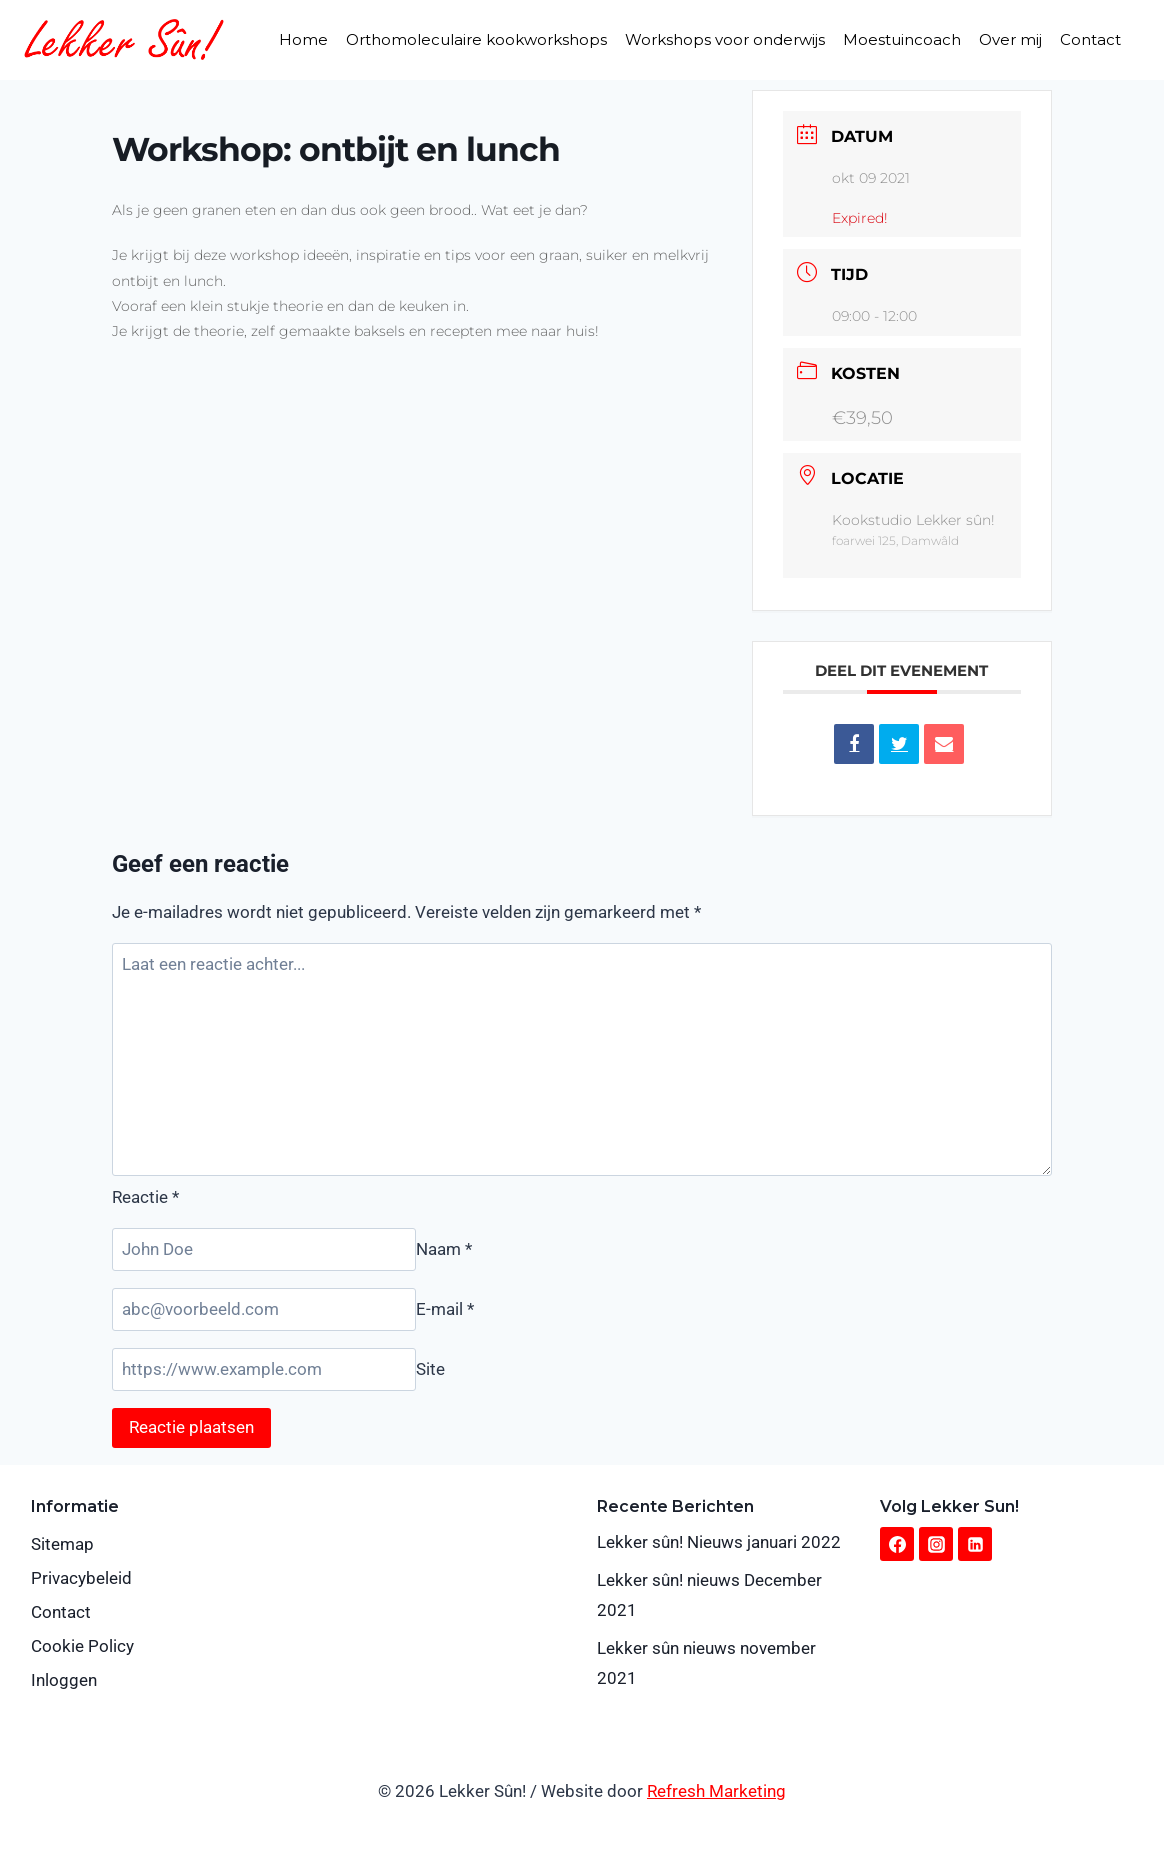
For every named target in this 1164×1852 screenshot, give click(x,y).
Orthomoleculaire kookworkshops (476, 39)
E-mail (445, 1309)
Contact (1090, 39)
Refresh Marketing (716, 1791)
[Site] (264, 1369)
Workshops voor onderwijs (725, 39)
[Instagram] (936, 1544)
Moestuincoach (902, 39)
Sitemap (62, 1544)
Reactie (145, 1197)
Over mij (1010, 39)
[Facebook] (897, 1544)
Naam (444, 1249)
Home (303, 39)
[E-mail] (264, 1309)
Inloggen (64, 1680)
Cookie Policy (82, 1646)
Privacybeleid (81, 1578)
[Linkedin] (975, 1544)
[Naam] (264, 1249)
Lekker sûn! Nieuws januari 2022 (719, 1542)
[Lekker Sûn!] (124, 39)
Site (430, 1369)
